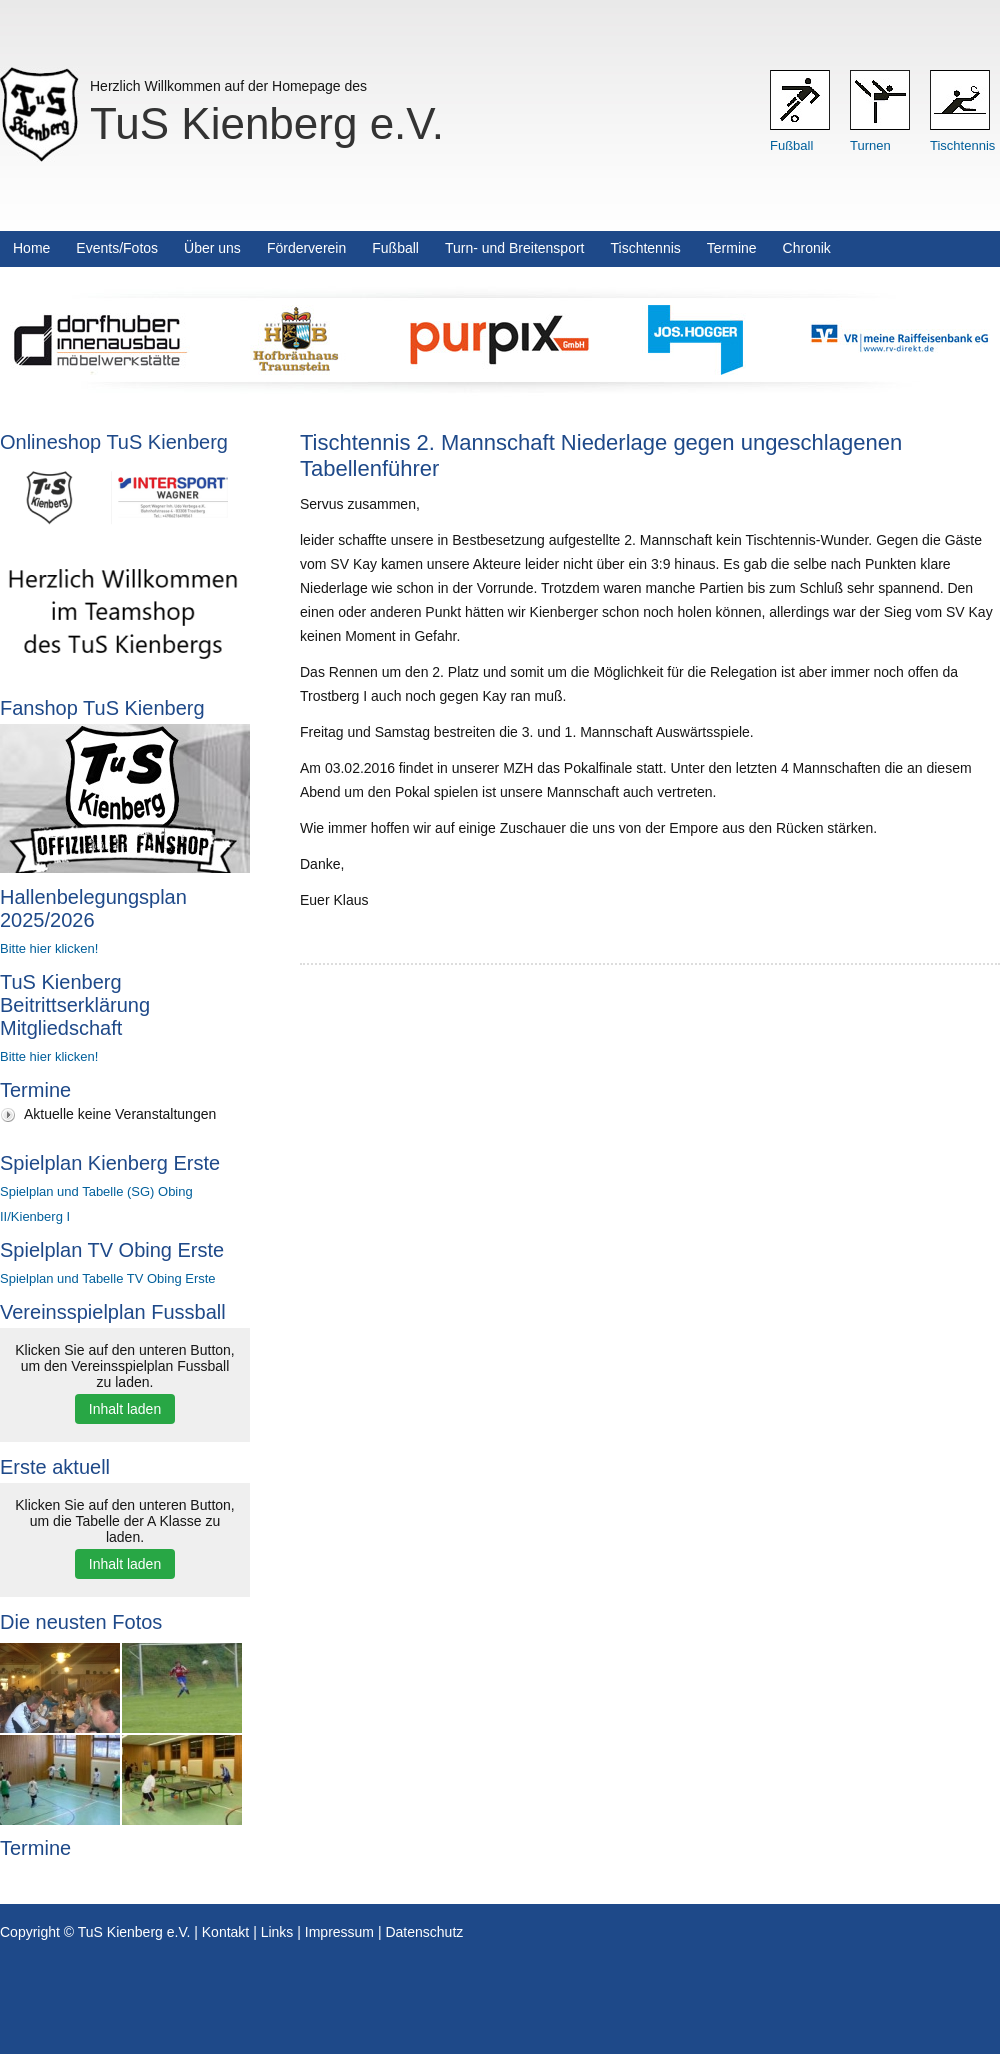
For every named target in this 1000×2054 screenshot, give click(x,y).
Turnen (870, 145)
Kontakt (225, 1932)
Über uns (212, 248)
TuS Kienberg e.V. (267, 123)
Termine (732, 248)
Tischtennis (962, 145)
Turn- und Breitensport (515, 248)
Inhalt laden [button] (125, 1409)
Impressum (339, 1932)
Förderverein (306, 248)
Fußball (791, 145)
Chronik (807, 248)
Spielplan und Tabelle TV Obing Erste (108, 1278)
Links (277, 1932)
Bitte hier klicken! (49, 948)
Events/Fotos (117, 248)
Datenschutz (424, 1932)
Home (31, 248)
